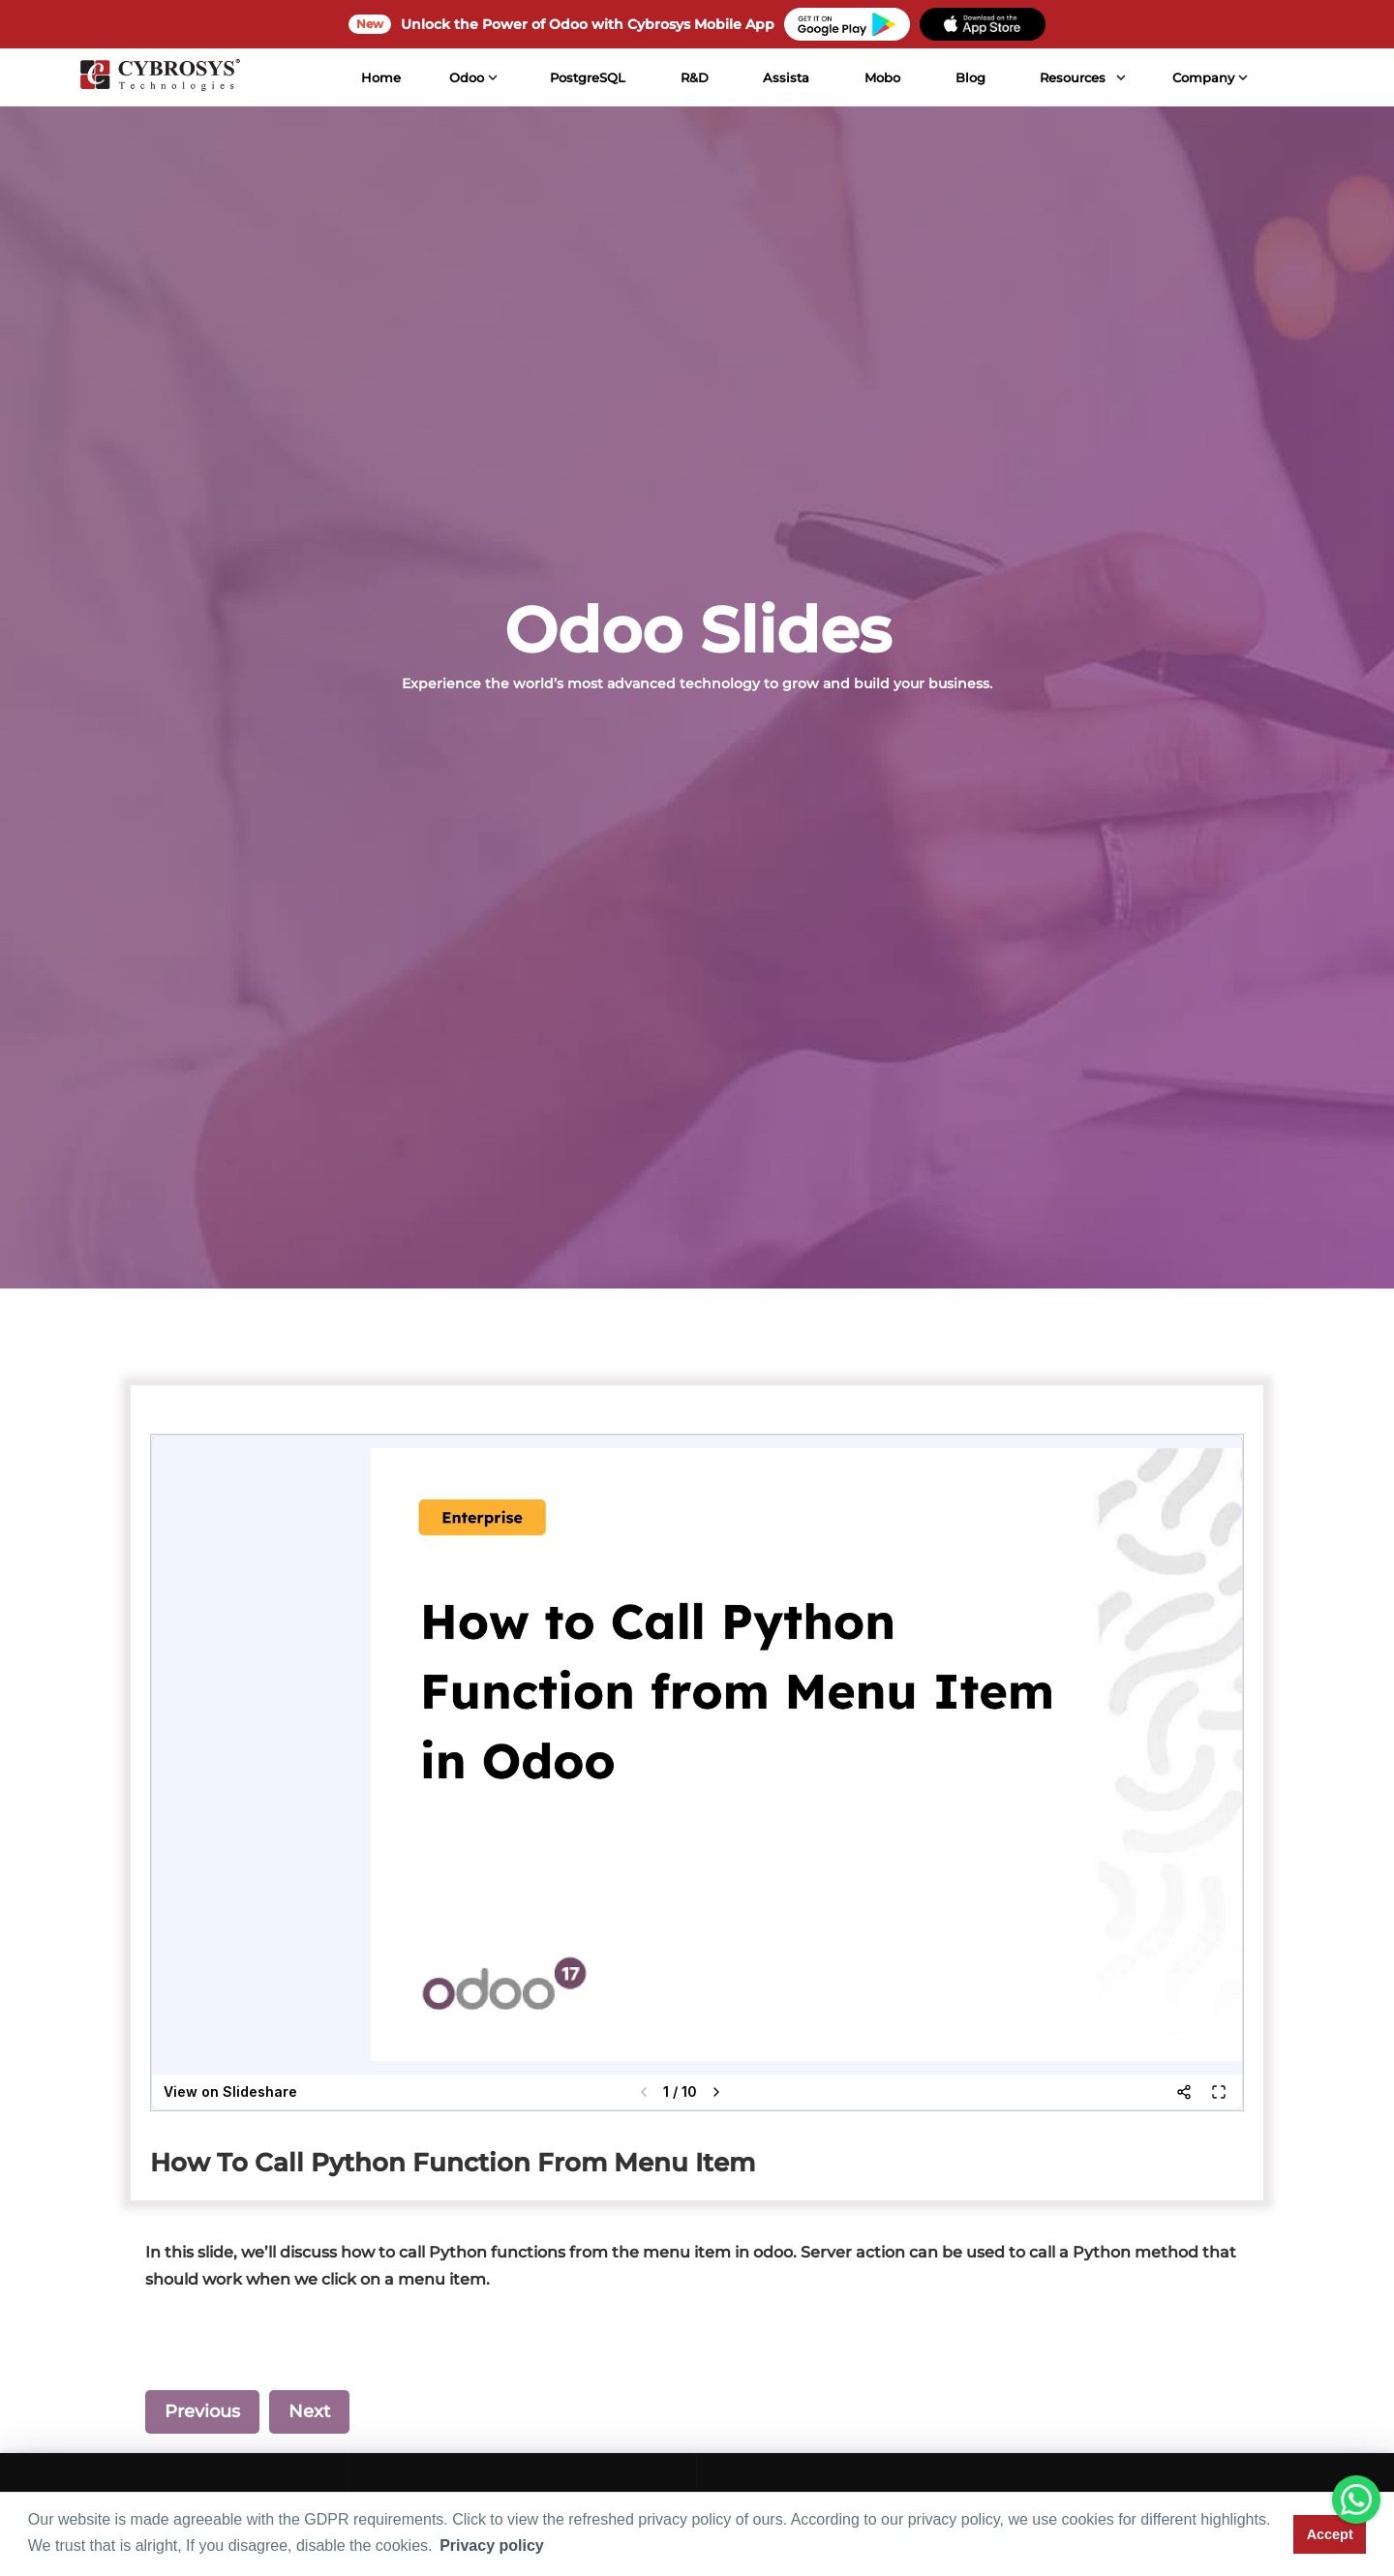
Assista (786, 77)
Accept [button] (1330, 2534)
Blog (970, 77)
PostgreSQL (586, 77)
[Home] (159, 77)
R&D (694, 77)
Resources (1073, 77)
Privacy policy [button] (491, 2545)
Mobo (882, 77)
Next (309, 2411)
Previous (202, 2411)
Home (380, 77)
